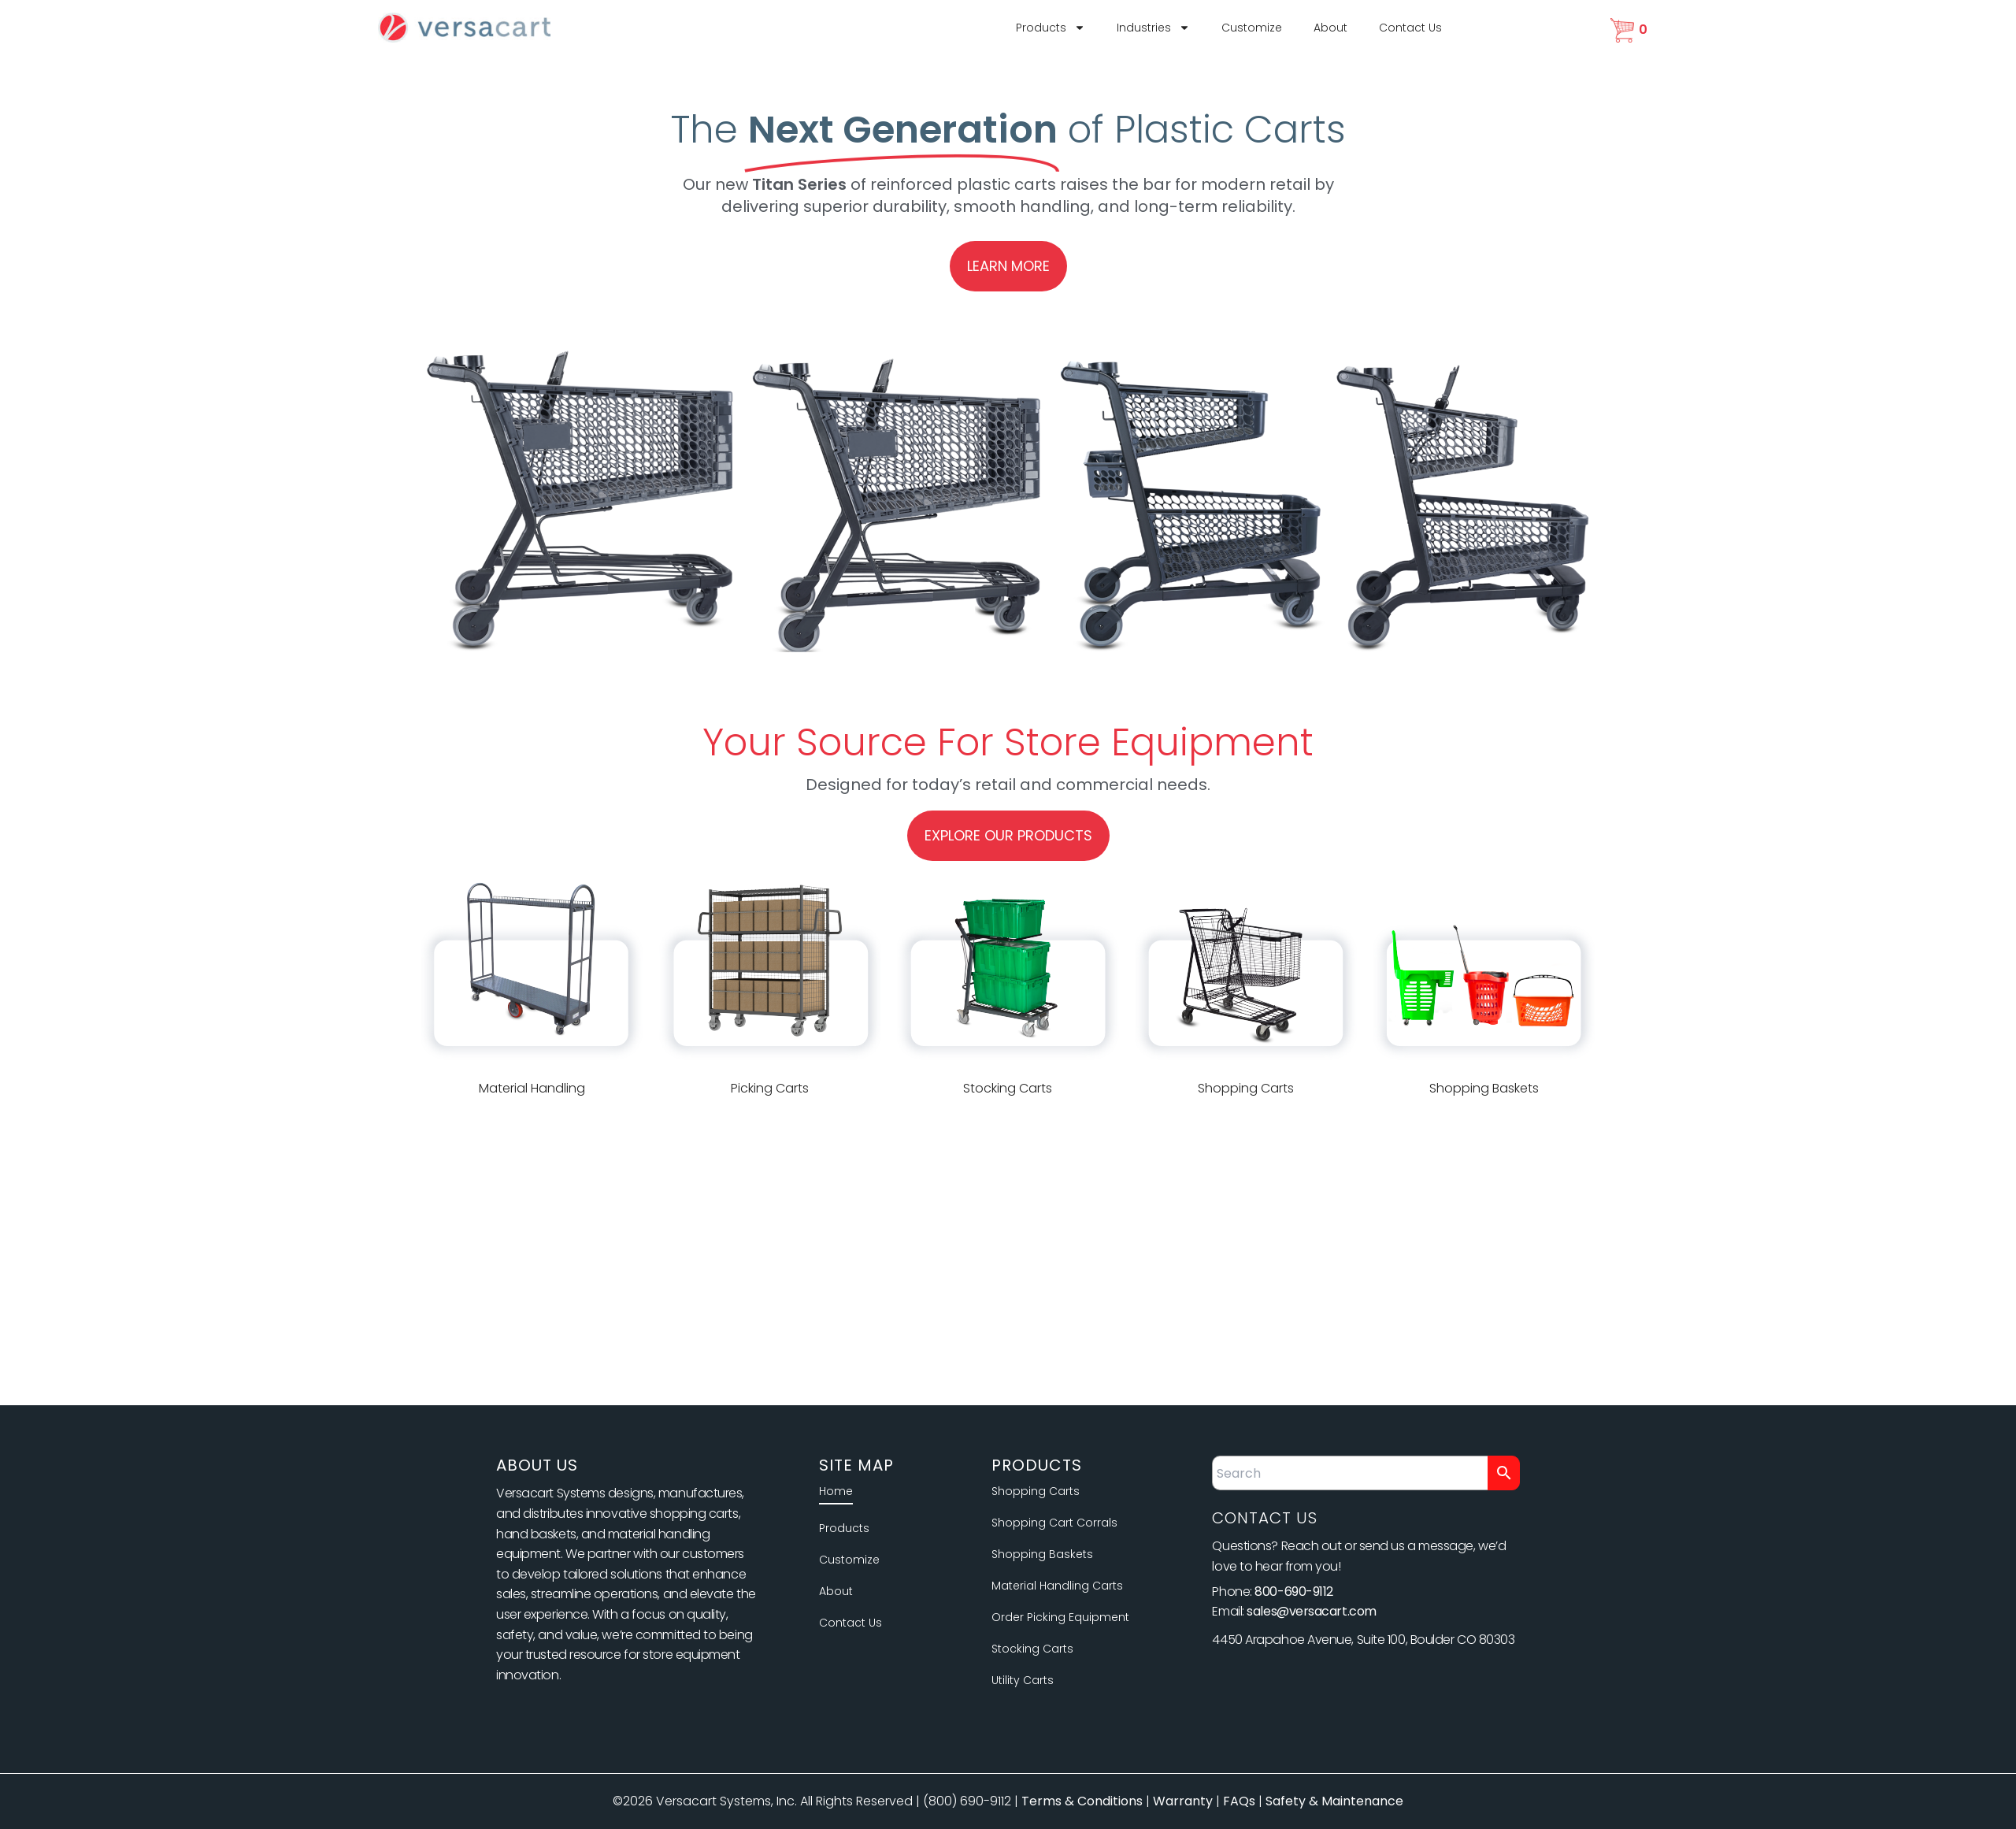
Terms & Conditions (1082, 1801)
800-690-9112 (1293, 1591)
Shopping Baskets (1484, 1088)
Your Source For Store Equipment (1008, 742)
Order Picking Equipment (1060, 1617)
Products (844, 1528)
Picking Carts (770, 1088)
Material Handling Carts (1057, 1585)
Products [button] (1050, 27)
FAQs (1239, 1801)
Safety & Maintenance (1334, 1801)
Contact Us (1410, 27)
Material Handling (532, 1088)
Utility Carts (1022, 1680)
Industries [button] (1153, 27)
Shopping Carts (1246, 1088)
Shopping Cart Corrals (1054, 1522)
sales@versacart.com (1311, 1611)
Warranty (1183, 1801)
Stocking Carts (1007, 1088)
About (1330, 27)
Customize (1251, 27)
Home (836, 1491)
